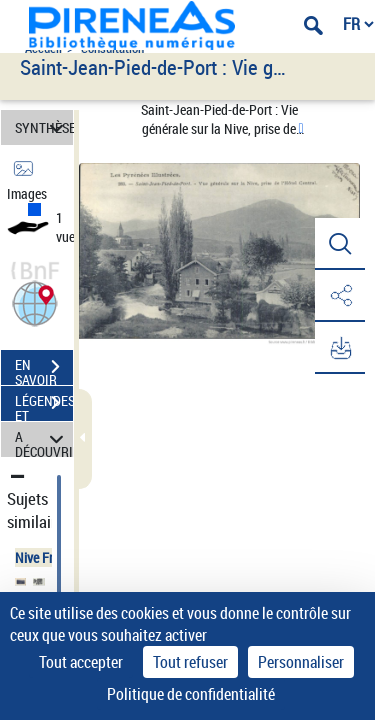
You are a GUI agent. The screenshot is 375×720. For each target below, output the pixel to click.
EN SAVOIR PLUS (44, 369)
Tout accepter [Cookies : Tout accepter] (81, 662)
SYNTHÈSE (44, 127)
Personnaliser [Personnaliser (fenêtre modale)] (301, 662)
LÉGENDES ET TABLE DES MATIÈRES (44, 405)
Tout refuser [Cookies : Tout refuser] (190, 662)
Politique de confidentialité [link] (191, 694)
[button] (35, 301)
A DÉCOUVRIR (44, 439)
